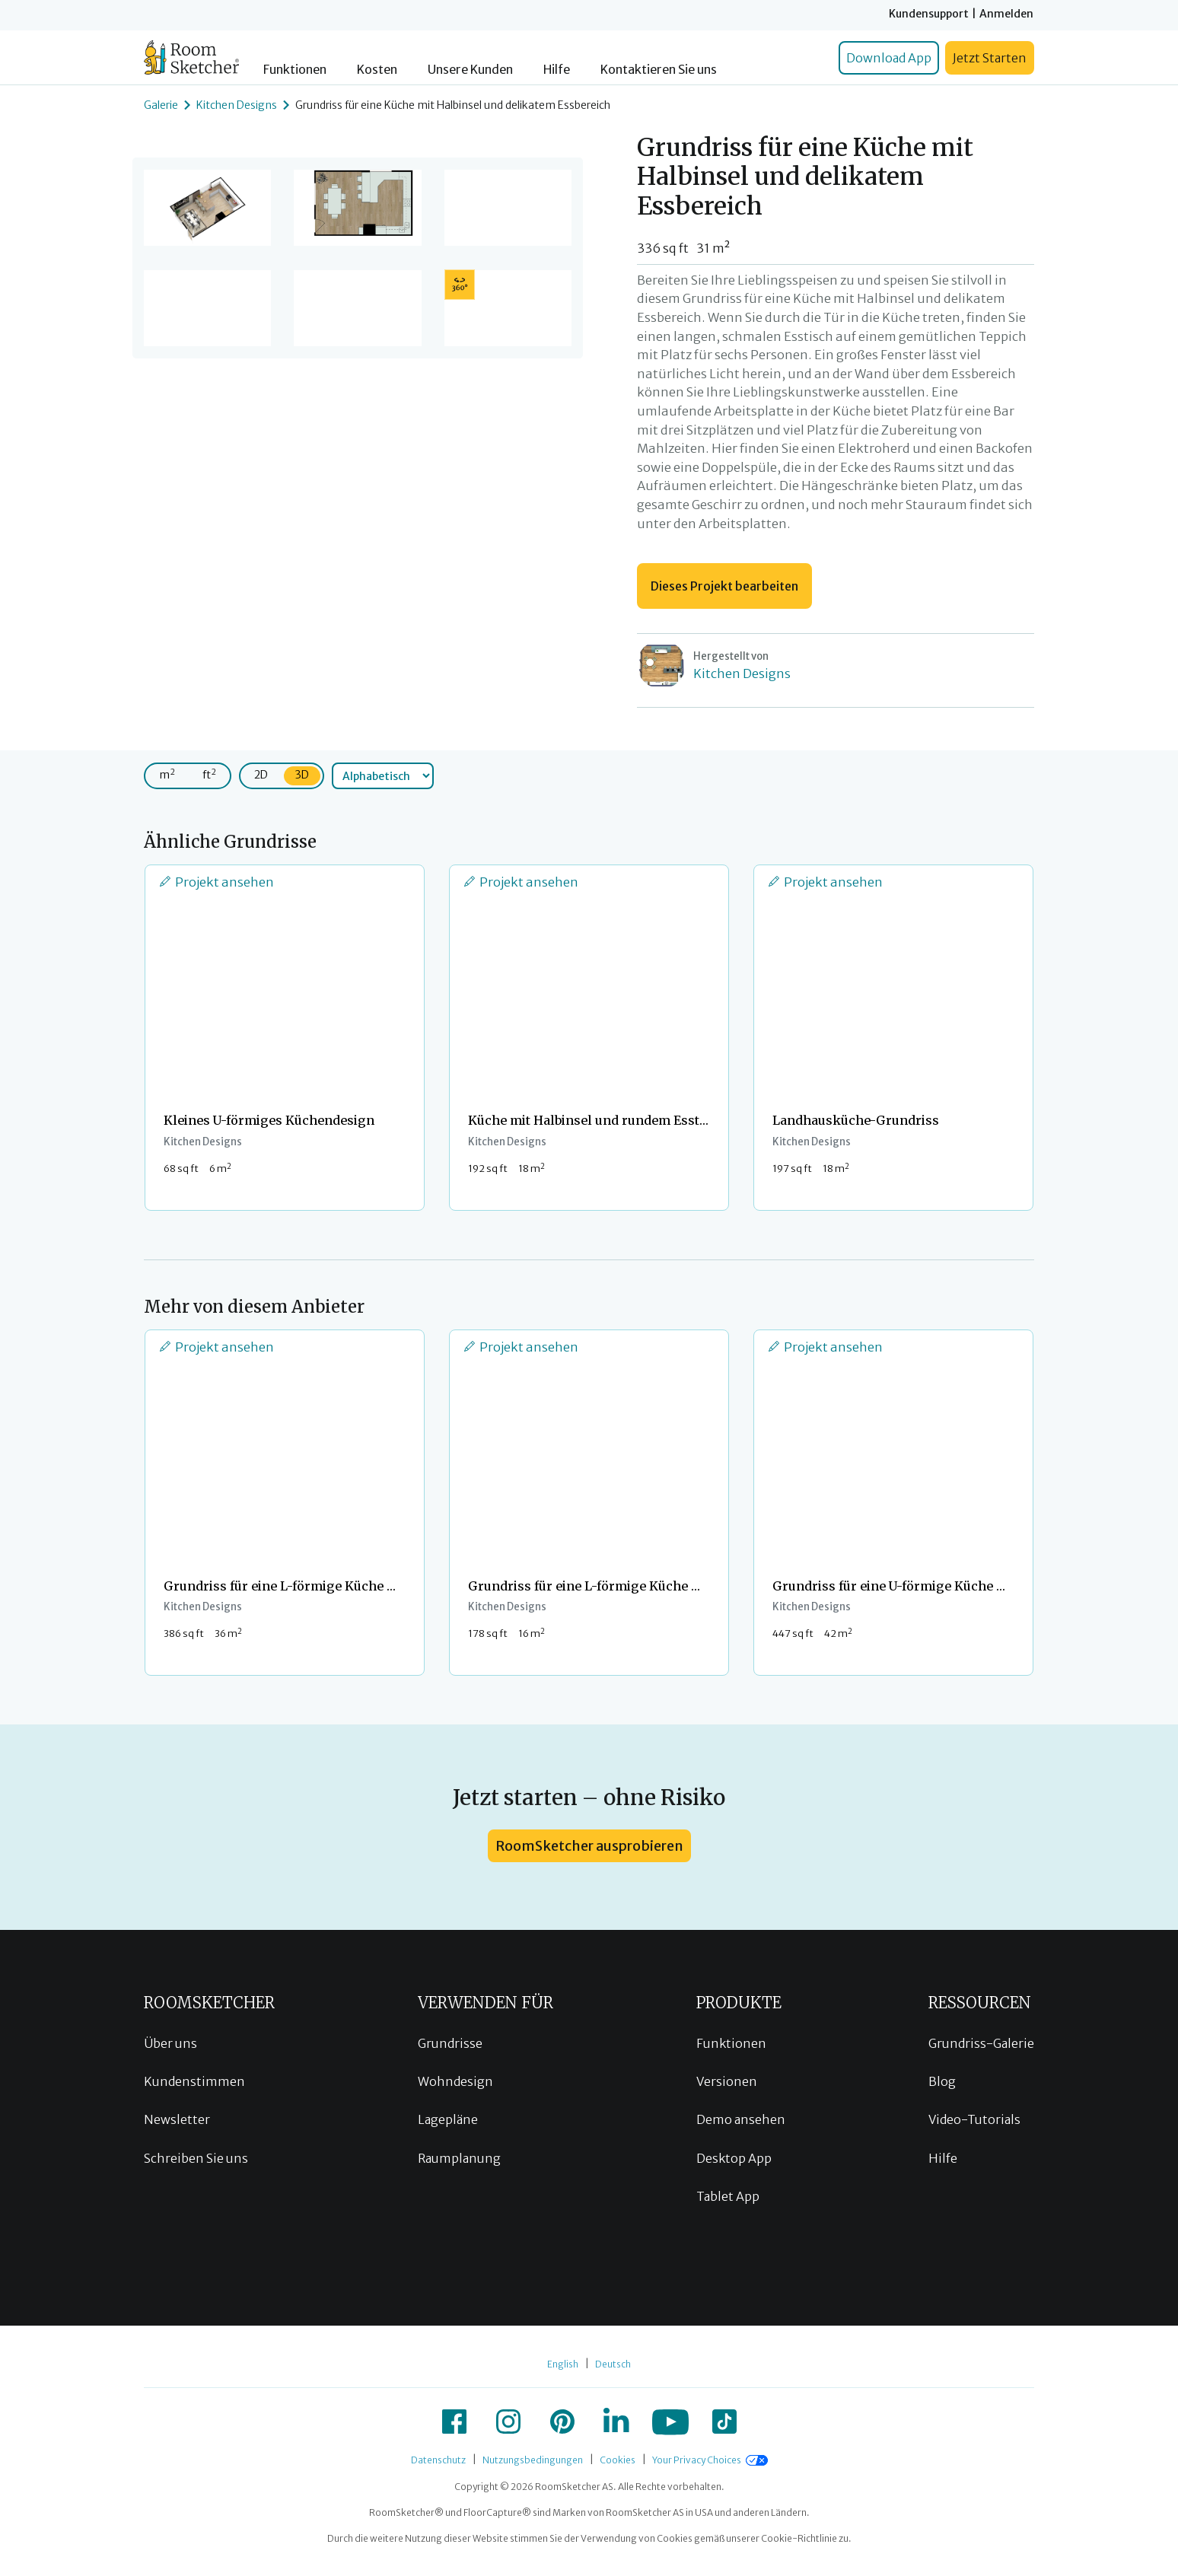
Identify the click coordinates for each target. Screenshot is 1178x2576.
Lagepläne (448, 2119)
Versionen (726, 2081)
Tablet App (727, 2196)
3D (302, 775)
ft (209, 774)
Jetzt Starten (990, 57)
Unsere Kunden (470, 70)
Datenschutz (438, 2460)
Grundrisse (450, 2043)
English (562, 2364)
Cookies (617, 2460)
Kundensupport (929, 14)
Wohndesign (455, 2081)
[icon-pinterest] (562, 2421)
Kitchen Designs (236, 105)
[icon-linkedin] (616, 2421)
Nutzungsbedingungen (532, 2460)
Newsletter (177, 2119)
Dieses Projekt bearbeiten (724, 586)
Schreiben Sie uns (196, 2158)
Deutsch (613, 2364)
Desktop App (734, 2158)
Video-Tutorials (974, 2119)
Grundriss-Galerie (981, 2043)
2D (261, 775)
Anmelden (1006, 14)
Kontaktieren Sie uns (658, 70)
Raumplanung (459, 2158)
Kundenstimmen (194, 2081)
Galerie (161, 105)
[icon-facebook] (454, 2421)
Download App (888, 57)
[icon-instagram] (508, 2421)
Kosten (377, 70)
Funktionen (294, 70)
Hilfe (556, 70)
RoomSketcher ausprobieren (589, 1846)
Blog (942, 2081)
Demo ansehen (740, 2119)
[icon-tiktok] (724, 2421)
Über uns (170, 2043)
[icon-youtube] (670, 2421)
